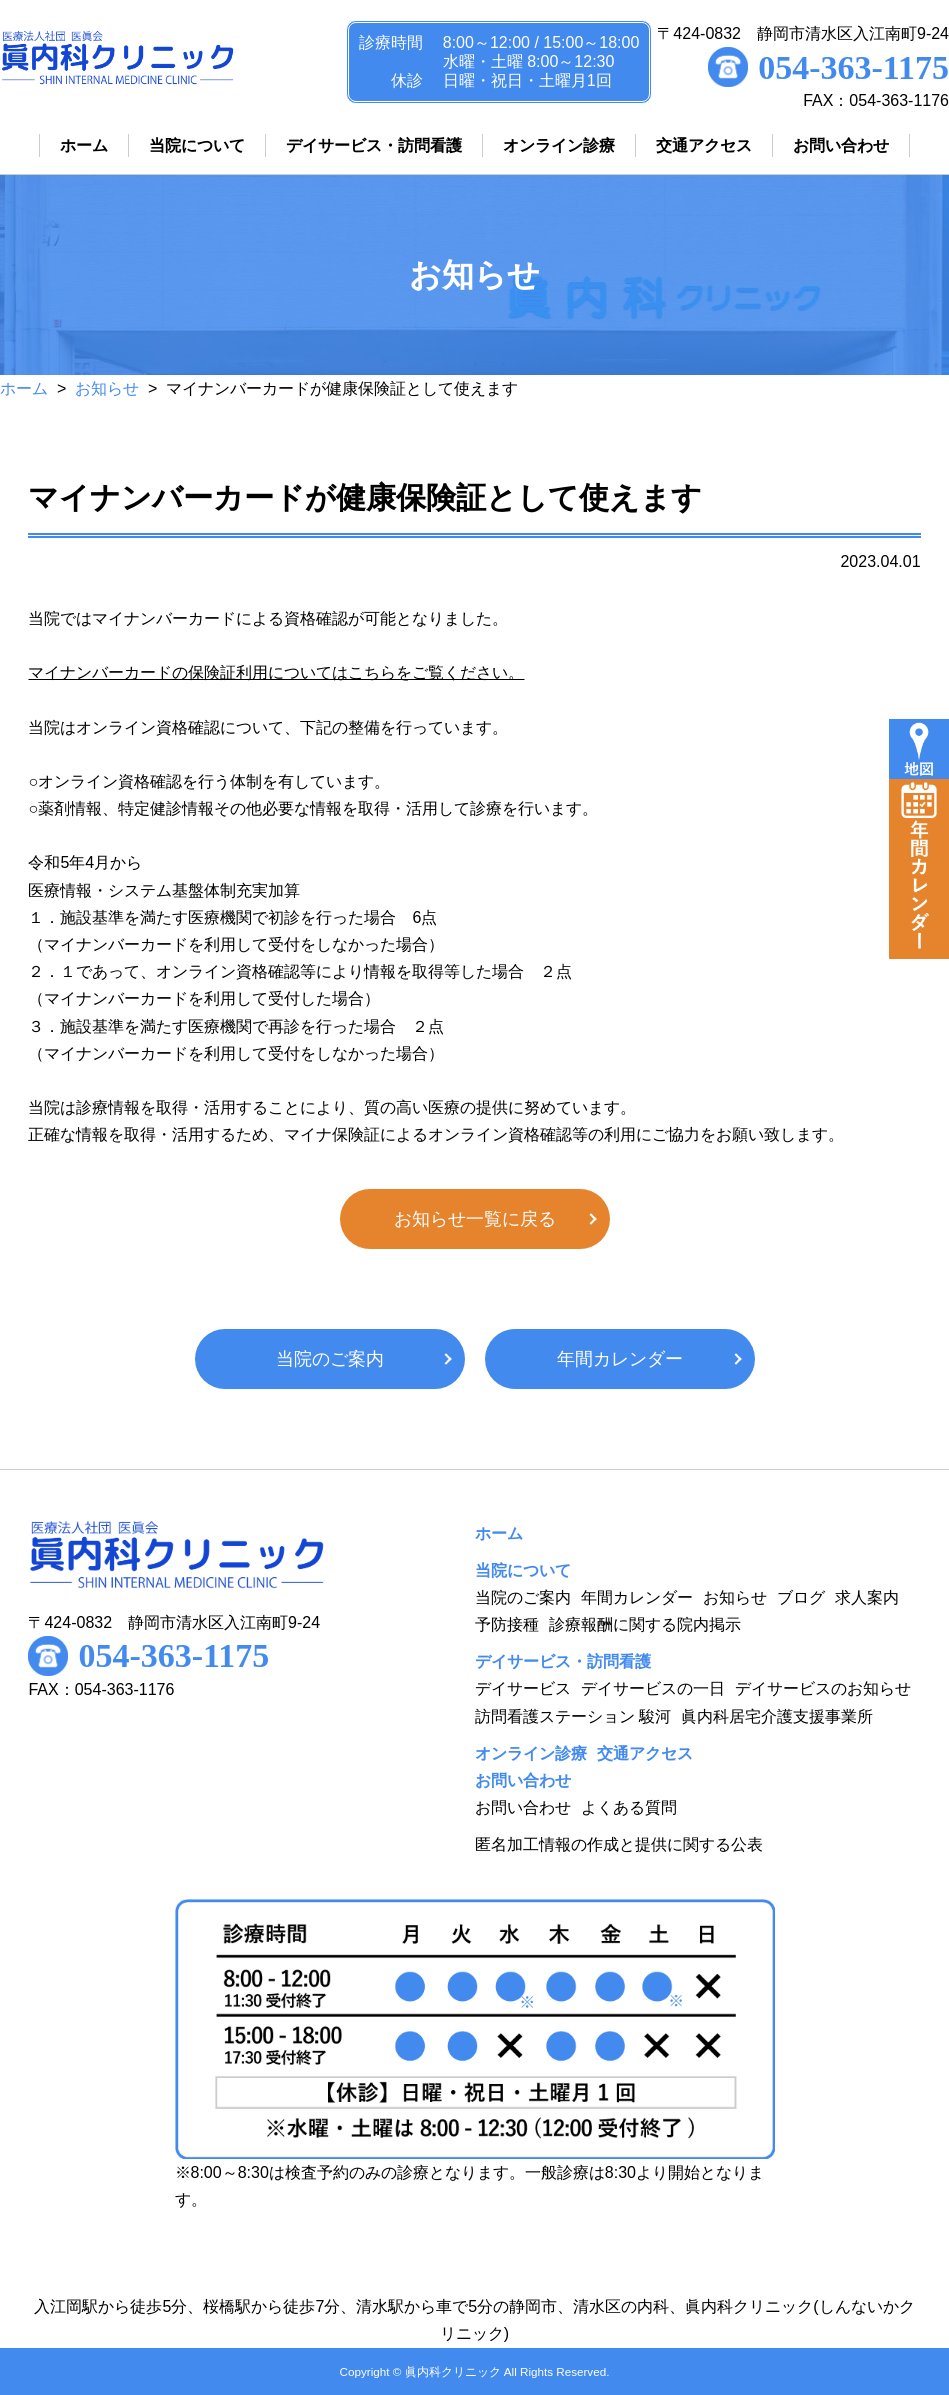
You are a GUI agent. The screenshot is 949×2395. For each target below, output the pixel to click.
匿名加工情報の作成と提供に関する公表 (619, 1844)
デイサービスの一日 (653, 1688)
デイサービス (523, 1688)
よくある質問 (629, 1807)
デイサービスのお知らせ (823, 1688)
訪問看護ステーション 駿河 (573, 1716)
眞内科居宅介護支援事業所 (777, 1716)
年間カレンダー (620, 1359)
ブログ (801, 1597)
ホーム (24, 388)
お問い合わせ (523, 1807)
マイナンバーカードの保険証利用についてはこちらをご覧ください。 (276, 672)
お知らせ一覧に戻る (475, 1219)
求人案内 (867, 1597)
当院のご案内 (330, 1359)
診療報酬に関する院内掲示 (645, 1624)
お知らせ (107, 388)
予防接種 (507, 1624)
